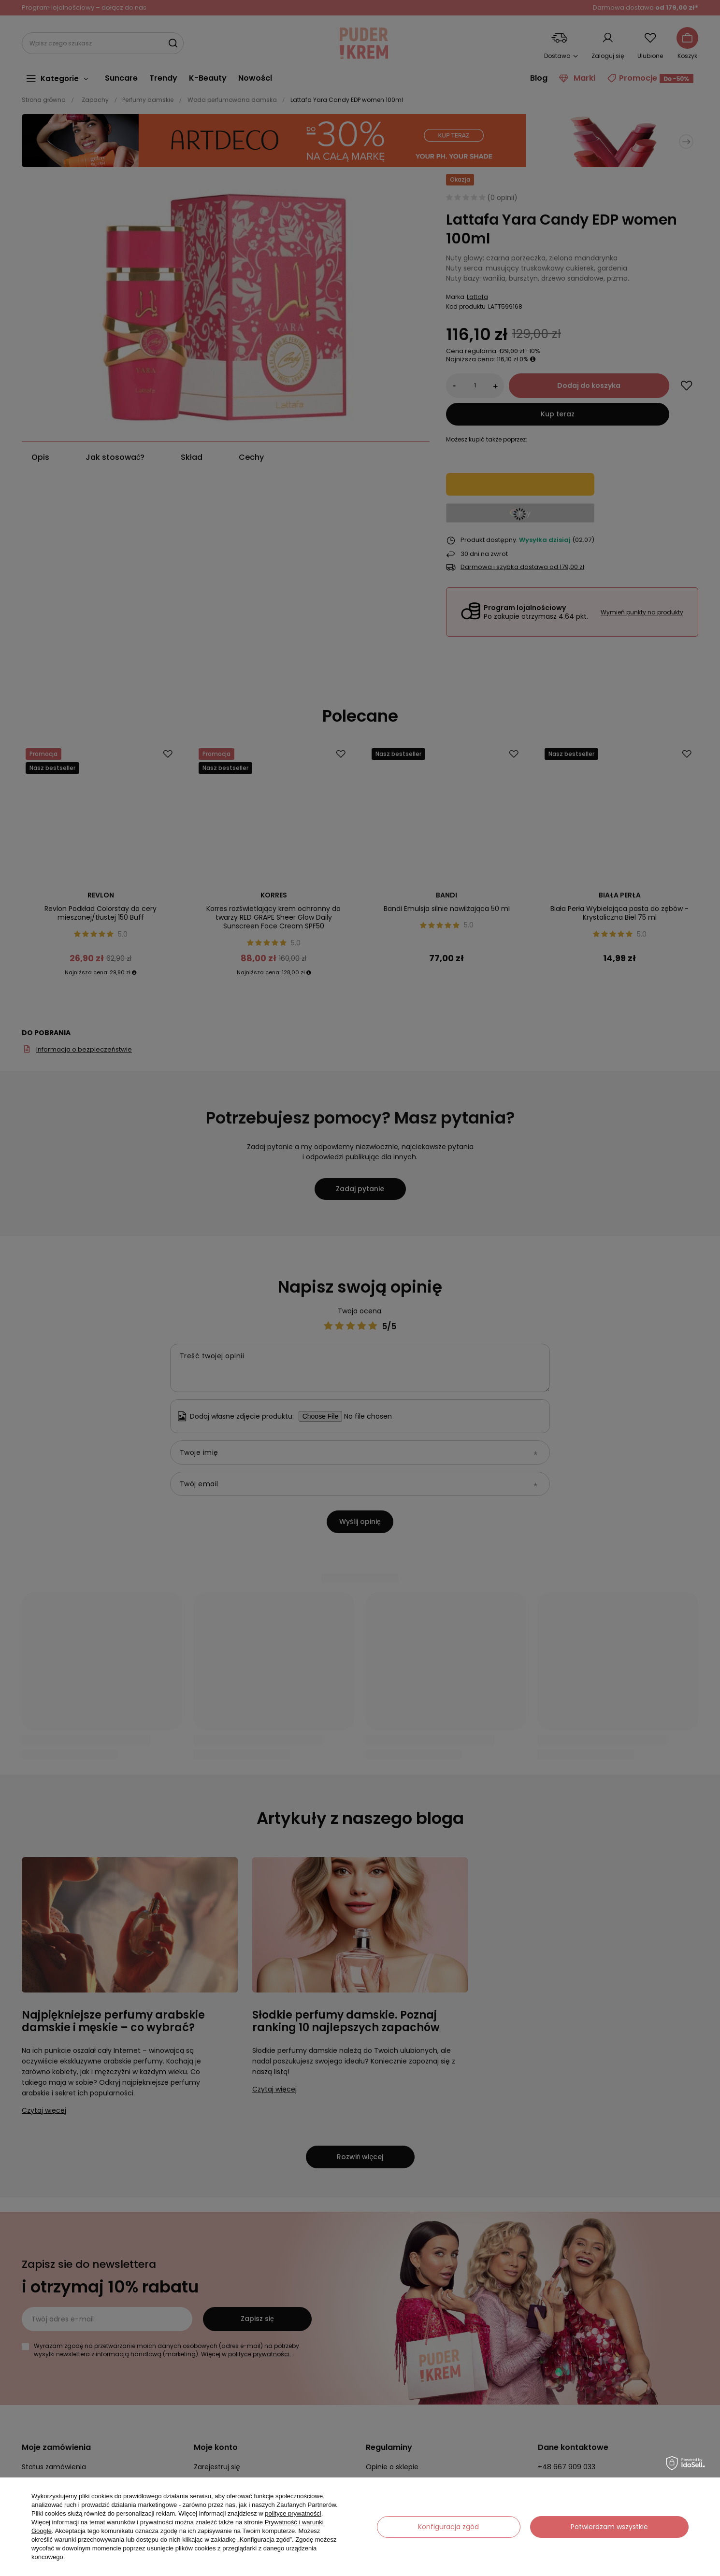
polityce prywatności (293, 2513)
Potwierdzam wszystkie (609, 2527)
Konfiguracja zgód (448, 2527)
